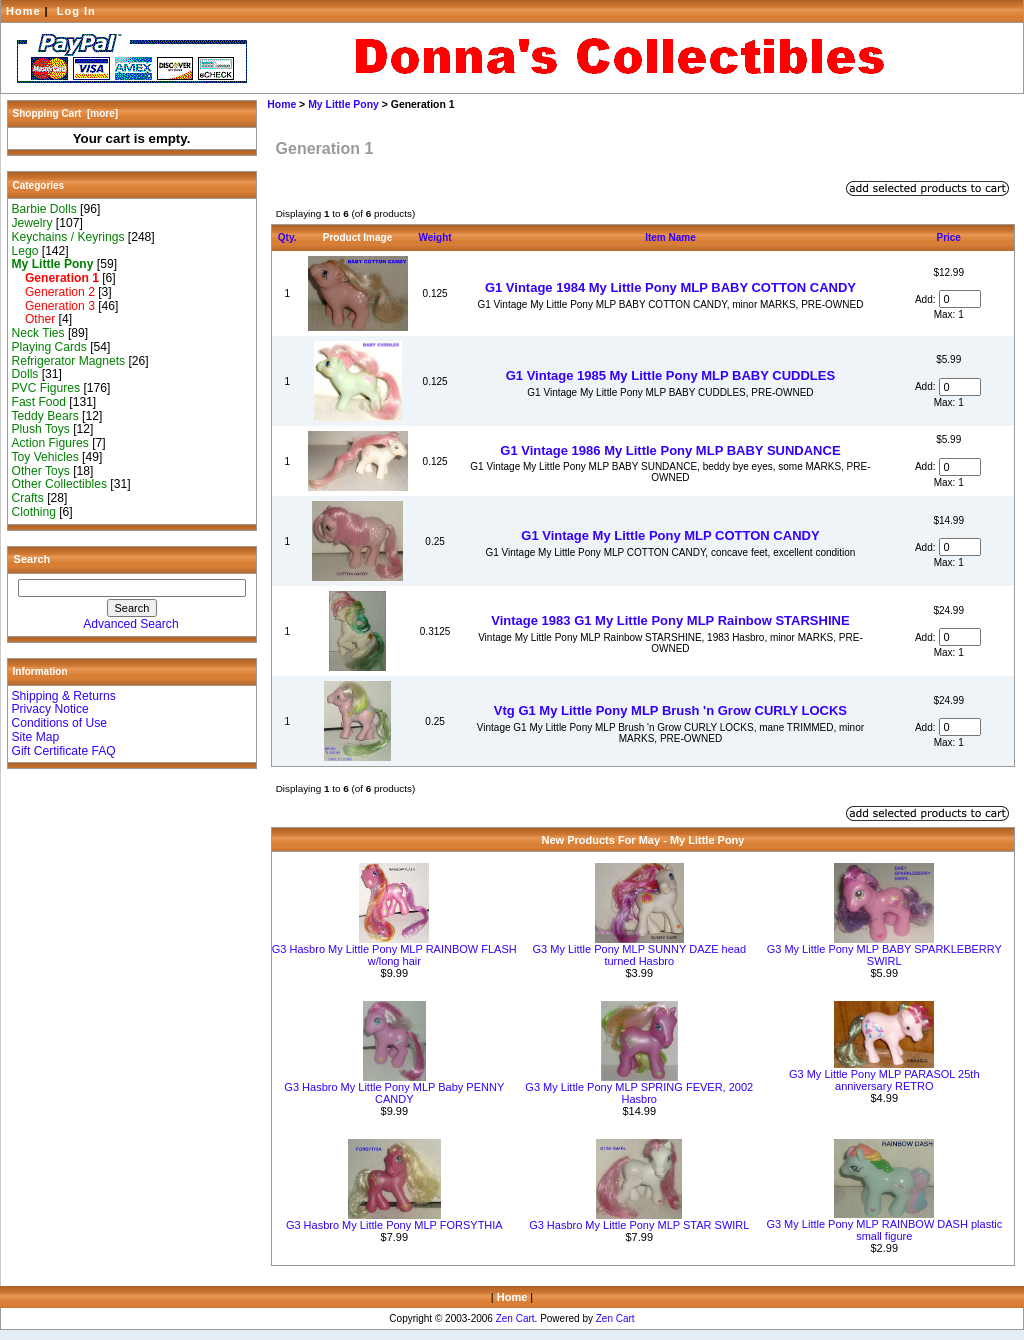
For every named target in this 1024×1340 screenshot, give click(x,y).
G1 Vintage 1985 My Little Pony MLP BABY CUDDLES (670, 375)
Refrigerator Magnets (69, 361)
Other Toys (41, 471)
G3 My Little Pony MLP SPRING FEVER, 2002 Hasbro (639, 1093)
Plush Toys (41, 429)
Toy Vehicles (45, 457)
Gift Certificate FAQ (64, 751)
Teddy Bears (45, 416)
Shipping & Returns (64, 696)
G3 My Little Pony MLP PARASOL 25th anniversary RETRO (884, 1080)
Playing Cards (49, 347)
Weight (435, 237)
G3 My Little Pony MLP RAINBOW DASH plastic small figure (884, 1230)
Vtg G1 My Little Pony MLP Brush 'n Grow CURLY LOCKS (670, 710)
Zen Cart (515, 1318)
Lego (25, 251)
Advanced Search (130, 624)
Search (32, 559)
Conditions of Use (59, 723)
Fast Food (39, 402)
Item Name (670, 237)
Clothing (34, 512)
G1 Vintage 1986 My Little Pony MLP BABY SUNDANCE (670, 450)
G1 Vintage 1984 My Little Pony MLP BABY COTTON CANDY (670, 287)
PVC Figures (46, 388)
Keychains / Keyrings (68, 237)
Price (948, 237)
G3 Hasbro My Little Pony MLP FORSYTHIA (394, 1225)
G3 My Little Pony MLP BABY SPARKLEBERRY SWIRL (884, 955)
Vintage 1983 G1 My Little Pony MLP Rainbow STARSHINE (670, 620)
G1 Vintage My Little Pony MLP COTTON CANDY (670, 535)
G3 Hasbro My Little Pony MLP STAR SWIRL (639, 1225)
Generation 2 (53, 292)
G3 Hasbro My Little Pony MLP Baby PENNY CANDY (394, 1093)
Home (23, 11)
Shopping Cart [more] (66, 113)
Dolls (25, 374)
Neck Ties (38, 333)
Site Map (36, 737)
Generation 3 (53, 306)
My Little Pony (343, 104)
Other (34, 319)
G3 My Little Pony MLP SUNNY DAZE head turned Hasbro (639, 955)
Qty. (287, 237)
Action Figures (50, 443)
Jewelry (32, 223)
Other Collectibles (59, 484)
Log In (76, 11)
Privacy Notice (50, 709)
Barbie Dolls (44, 209)
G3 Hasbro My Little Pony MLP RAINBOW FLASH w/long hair (394, 955)
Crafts (28, 498)
